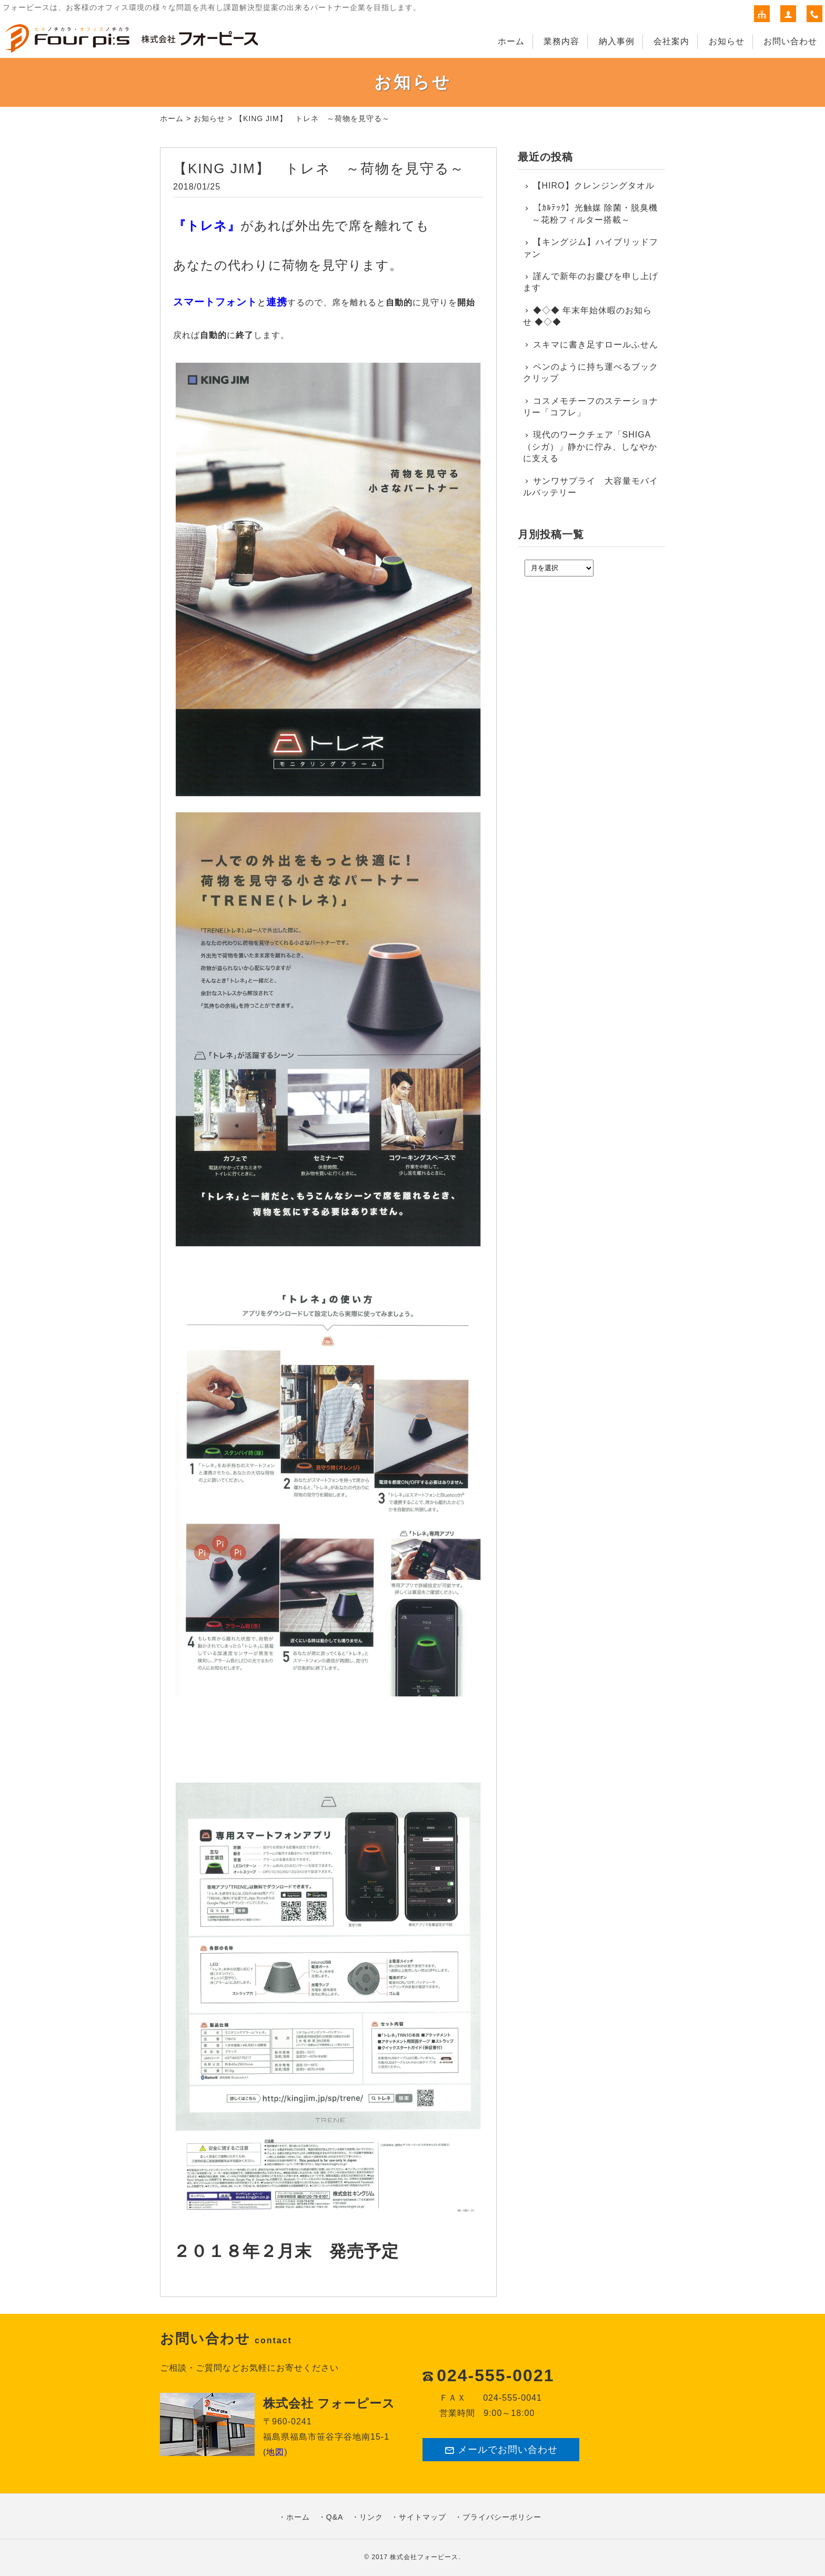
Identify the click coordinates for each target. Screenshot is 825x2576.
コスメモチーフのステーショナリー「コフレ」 (590, 406)
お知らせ (726, 41)
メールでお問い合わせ (501, 2449)
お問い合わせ (790, 41)
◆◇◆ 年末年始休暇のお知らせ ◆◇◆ (587, 316)
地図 (275, 2452)
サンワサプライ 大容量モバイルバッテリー (590, 486)
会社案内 (671, 41)
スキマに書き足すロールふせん (595, 344)
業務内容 (561, 41)
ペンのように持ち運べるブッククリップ (590, 372)
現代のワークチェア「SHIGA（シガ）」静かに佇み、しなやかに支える (590, 446)
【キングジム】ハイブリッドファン (590, 247)
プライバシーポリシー (501, 2517)
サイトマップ (422, 2517)
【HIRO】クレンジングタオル (594, 185)
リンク (371, 2517)
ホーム (511, 41)
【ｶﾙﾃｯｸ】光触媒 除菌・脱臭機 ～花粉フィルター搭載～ (590, 213)
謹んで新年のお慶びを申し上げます (590, 282)
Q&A (335, 2517)
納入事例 (617, 41)
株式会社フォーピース (424, 2557)
